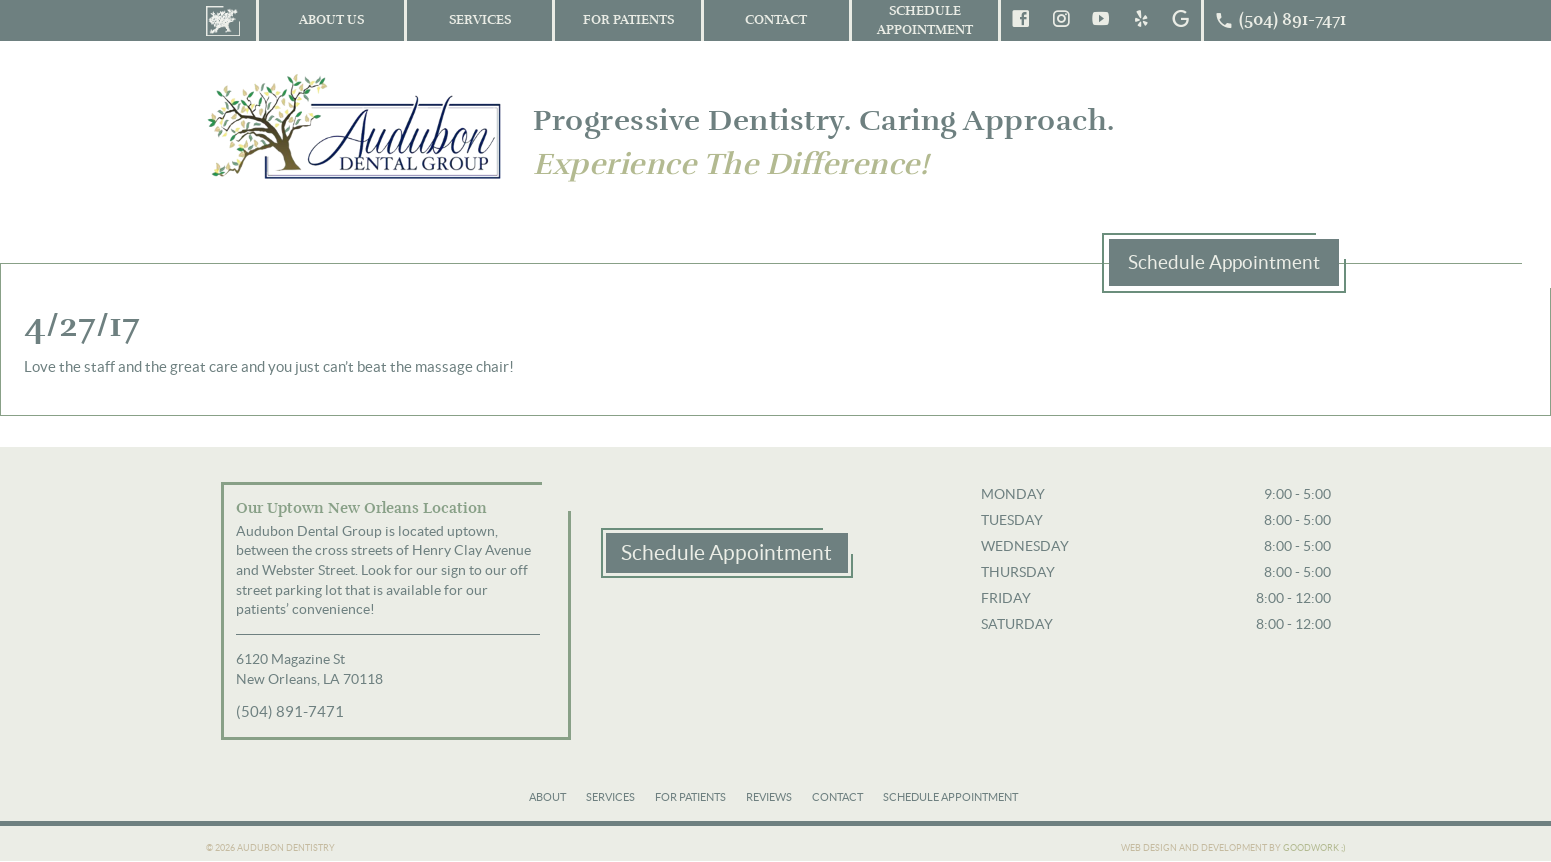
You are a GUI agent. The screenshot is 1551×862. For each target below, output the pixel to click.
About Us (331, 20)
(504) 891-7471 (290, 711)
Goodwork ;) (1314, 848)
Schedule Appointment (925, 20)
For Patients (628, 20)
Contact (776, 20)
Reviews (769, 797)
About (547, 797)
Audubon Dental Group (356, 125)
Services (480, 20)
